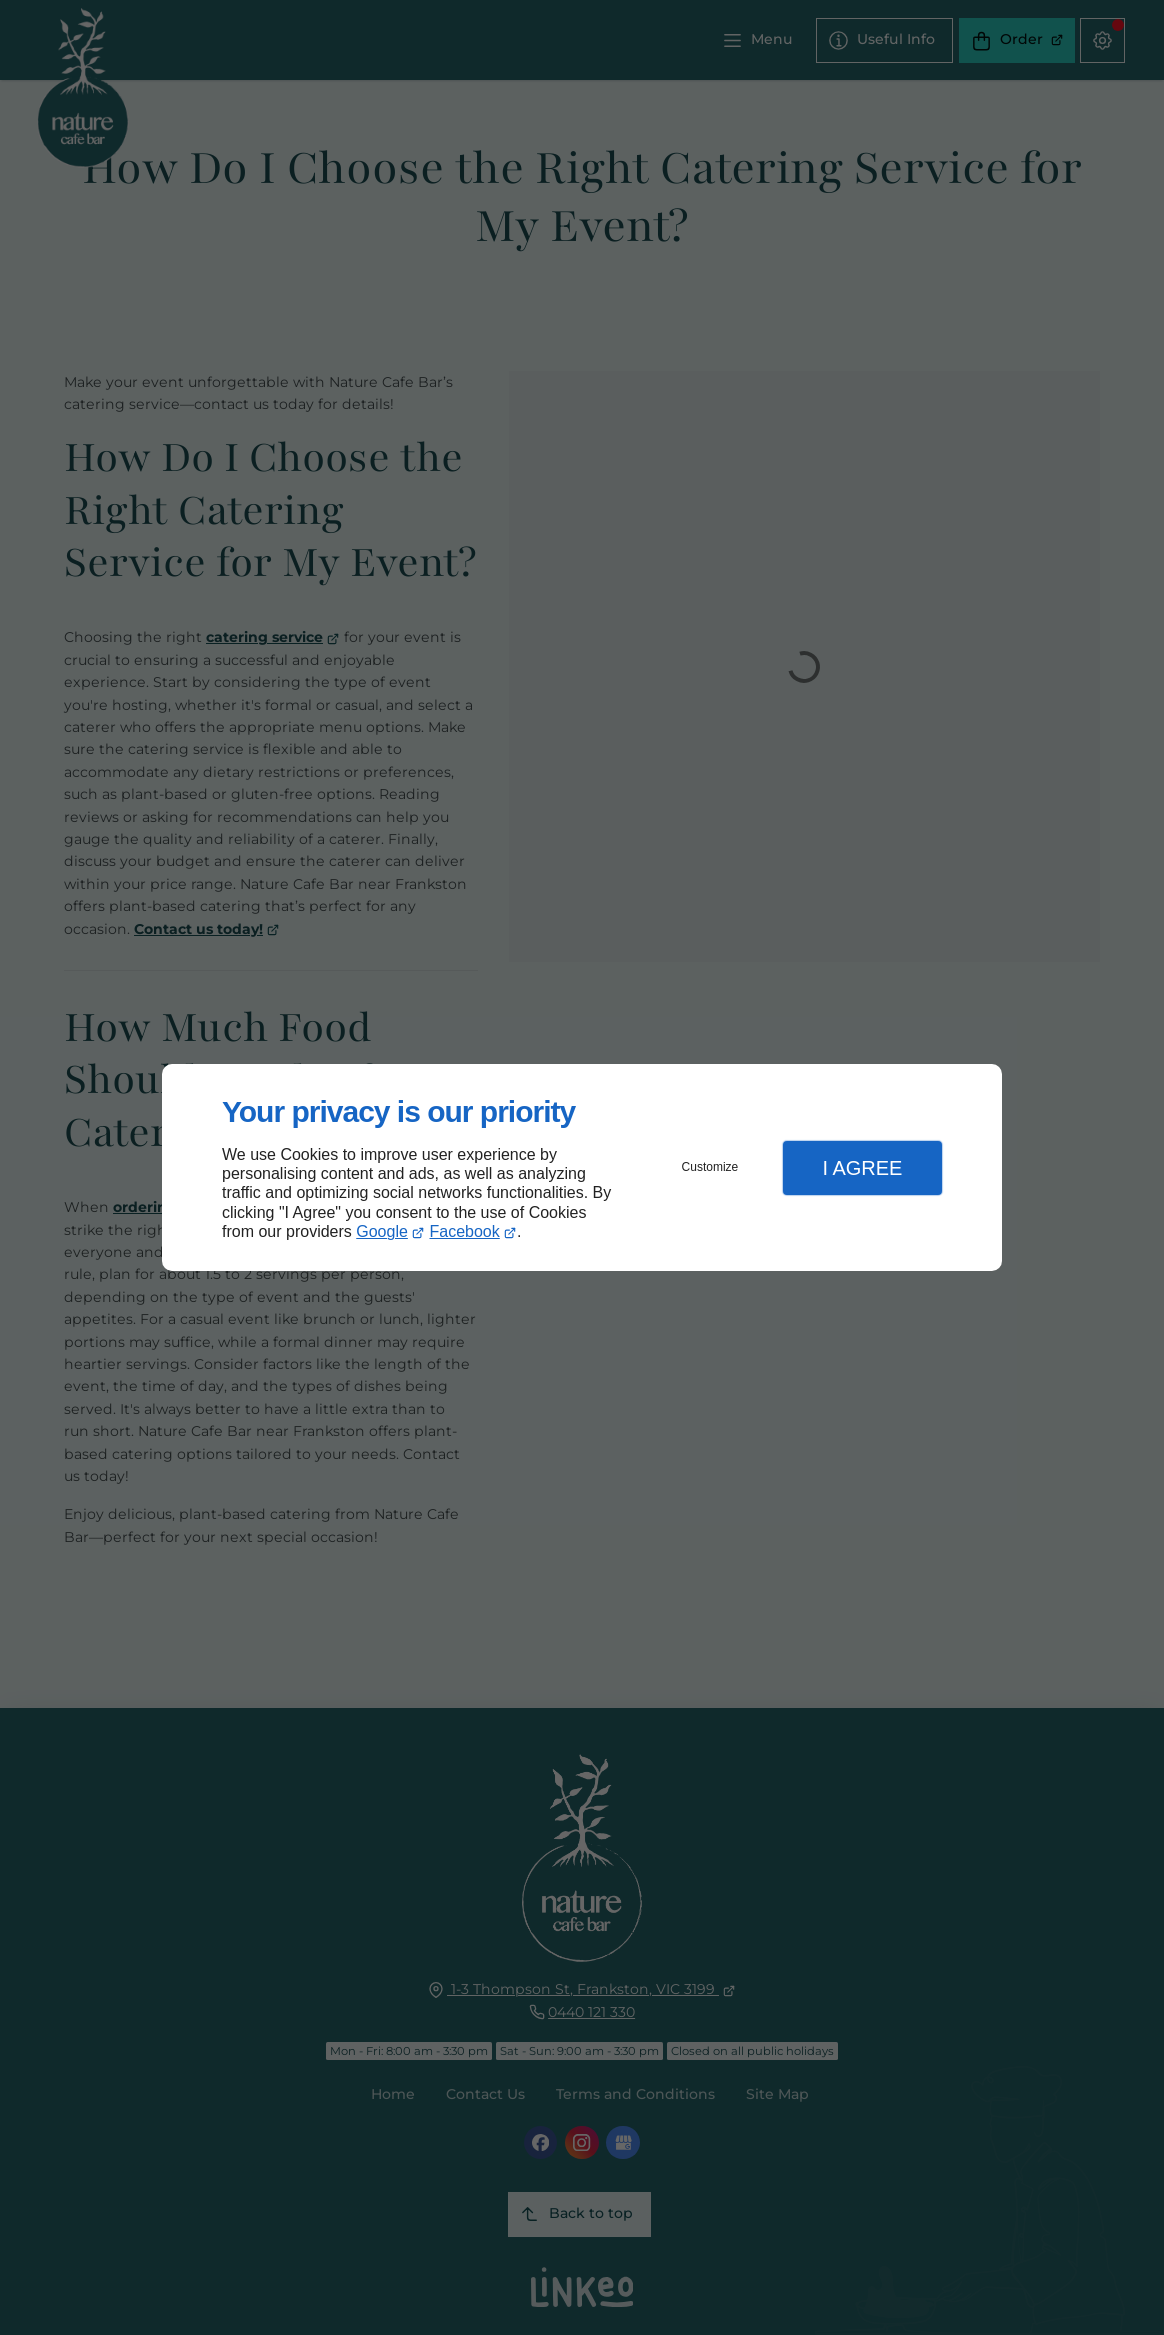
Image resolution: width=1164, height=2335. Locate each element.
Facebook (465, 1231)
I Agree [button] (862, 1168)
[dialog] (582, 1167)
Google (382, 1231)
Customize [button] (710, 1167)
